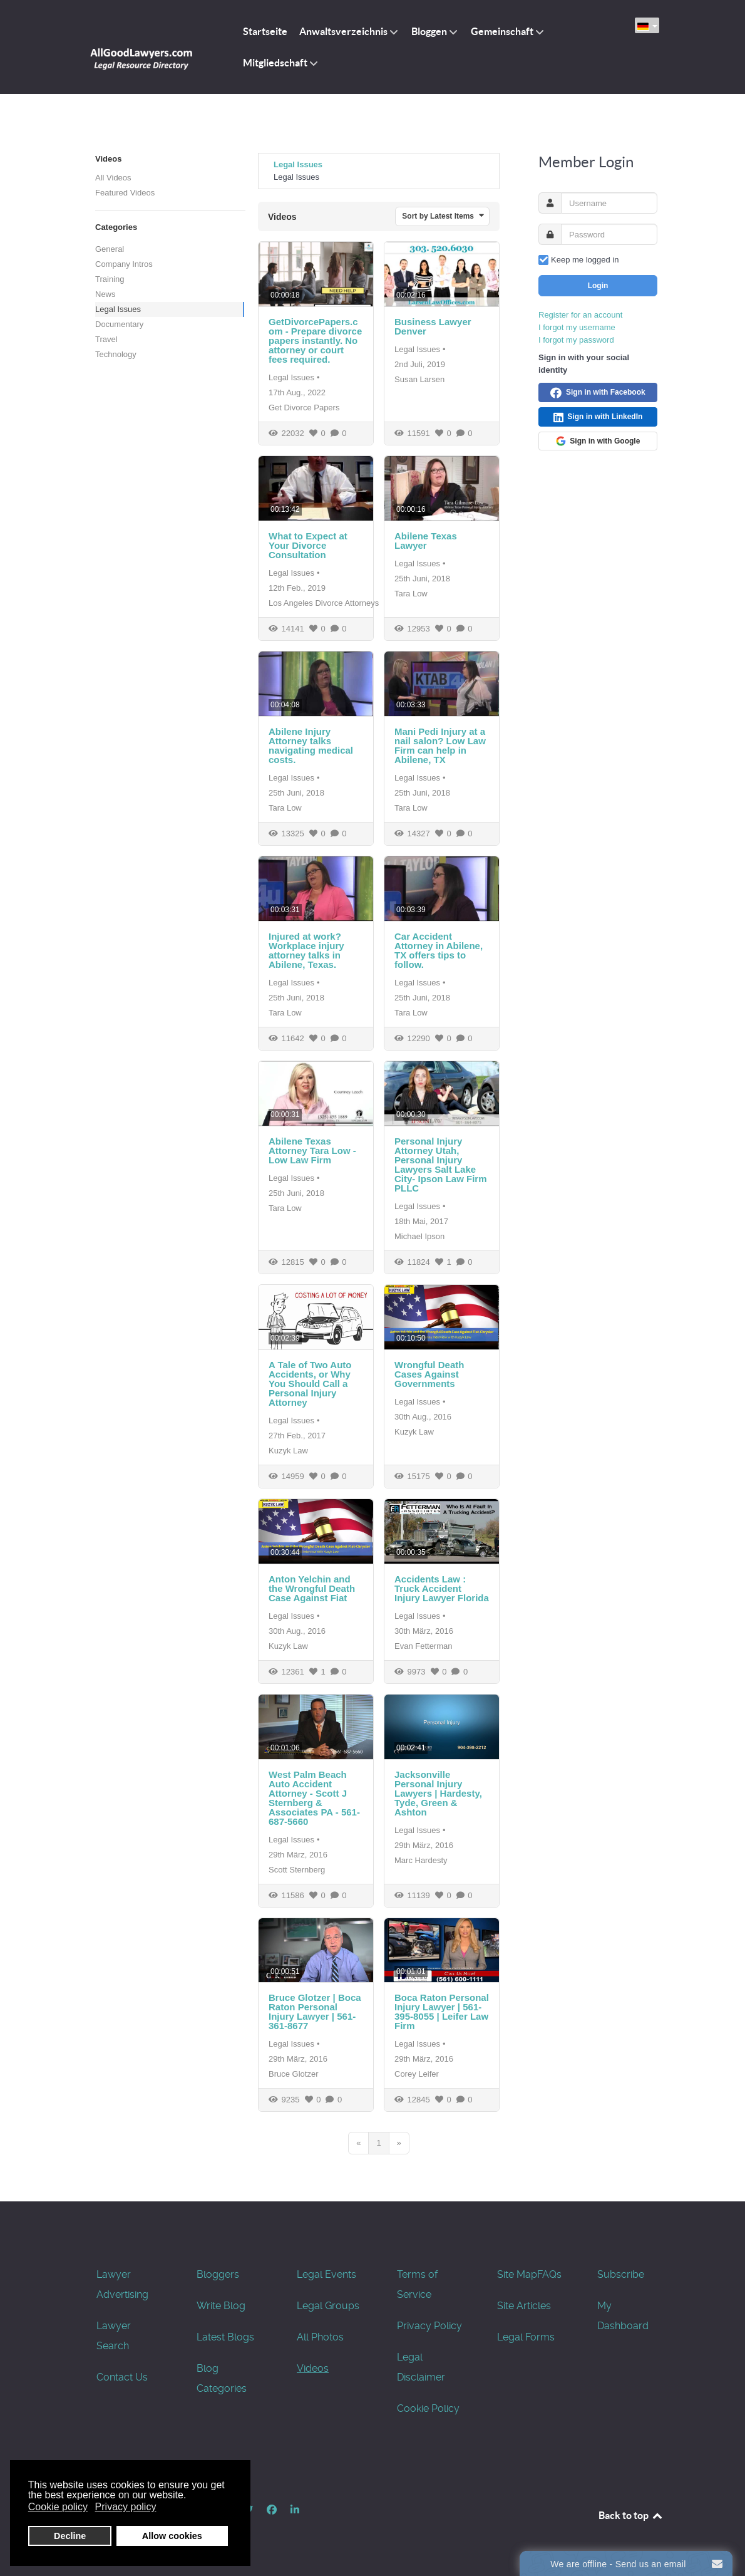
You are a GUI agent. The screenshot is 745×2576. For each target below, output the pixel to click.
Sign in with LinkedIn (598, 417)
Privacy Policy (429, 2326)
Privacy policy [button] (126, 2506)
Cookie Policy (428, 2408)
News (105, 294)
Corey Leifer (416, 2074)
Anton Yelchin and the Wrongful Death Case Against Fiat (312, 1588)
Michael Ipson (419, 1236)
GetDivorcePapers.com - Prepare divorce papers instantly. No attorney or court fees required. (315, 340)
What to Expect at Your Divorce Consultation (308, 545)
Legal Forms (526, 2337)
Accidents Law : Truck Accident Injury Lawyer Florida (441, 1588)
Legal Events (326, 2274)
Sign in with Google (598, 441)
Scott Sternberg (297, 1869)
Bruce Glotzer (293, 2074)
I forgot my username (576, 327)
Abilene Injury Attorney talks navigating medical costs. (311, 745)
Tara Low (411, 593)
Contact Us (122, 2377)
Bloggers (218, 2274)
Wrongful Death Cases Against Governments (429, 1374)
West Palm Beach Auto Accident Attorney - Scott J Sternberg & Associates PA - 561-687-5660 (314, 1798)
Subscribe (620, 2274)
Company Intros (124, 264)
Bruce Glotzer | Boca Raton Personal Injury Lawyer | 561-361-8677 (315, 2011)
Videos (313, 2368)
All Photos (320, 2337)
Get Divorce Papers (304, 407)
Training (109, 279)
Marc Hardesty (421, 1860)
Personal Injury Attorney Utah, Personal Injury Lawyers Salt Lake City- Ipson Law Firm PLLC (440, 1164)
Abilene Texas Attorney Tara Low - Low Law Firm (312, 1150)
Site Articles (524, 2306)
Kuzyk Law (288, 1450)
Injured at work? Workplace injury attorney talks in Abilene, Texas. (306, 950)
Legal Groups (328, 2306)
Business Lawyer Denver (432, 326)
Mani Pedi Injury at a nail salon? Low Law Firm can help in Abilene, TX (440, 745)
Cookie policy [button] (58, 2506)
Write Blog (221, 2306)
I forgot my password (576, 340)
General (109, 249)
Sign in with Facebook (597, 392)
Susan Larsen (419, 379)
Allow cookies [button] (172, 2536)
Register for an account (580, 314)
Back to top (631, 2515)
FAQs (549, 2274)
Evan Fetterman (423, 1646)
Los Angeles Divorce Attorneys (324, 603)
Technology (115, 354)
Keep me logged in (585, 259)
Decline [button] (70, 2536)
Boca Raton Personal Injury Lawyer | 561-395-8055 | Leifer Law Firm (441, 2011)
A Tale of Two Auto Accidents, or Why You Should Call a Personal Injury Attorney (310, 1383)
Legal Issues (118, 309)
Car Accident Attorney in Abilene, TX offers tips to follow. (438, 950)
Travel (106, 339)
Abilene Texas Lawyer (425, 541)
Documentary (119, 324)
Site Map (517, 2274)
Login (598, 285)
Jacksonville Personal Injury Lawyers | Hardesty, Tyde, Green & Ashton (438, 1793)
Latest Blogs (225, 2337)
